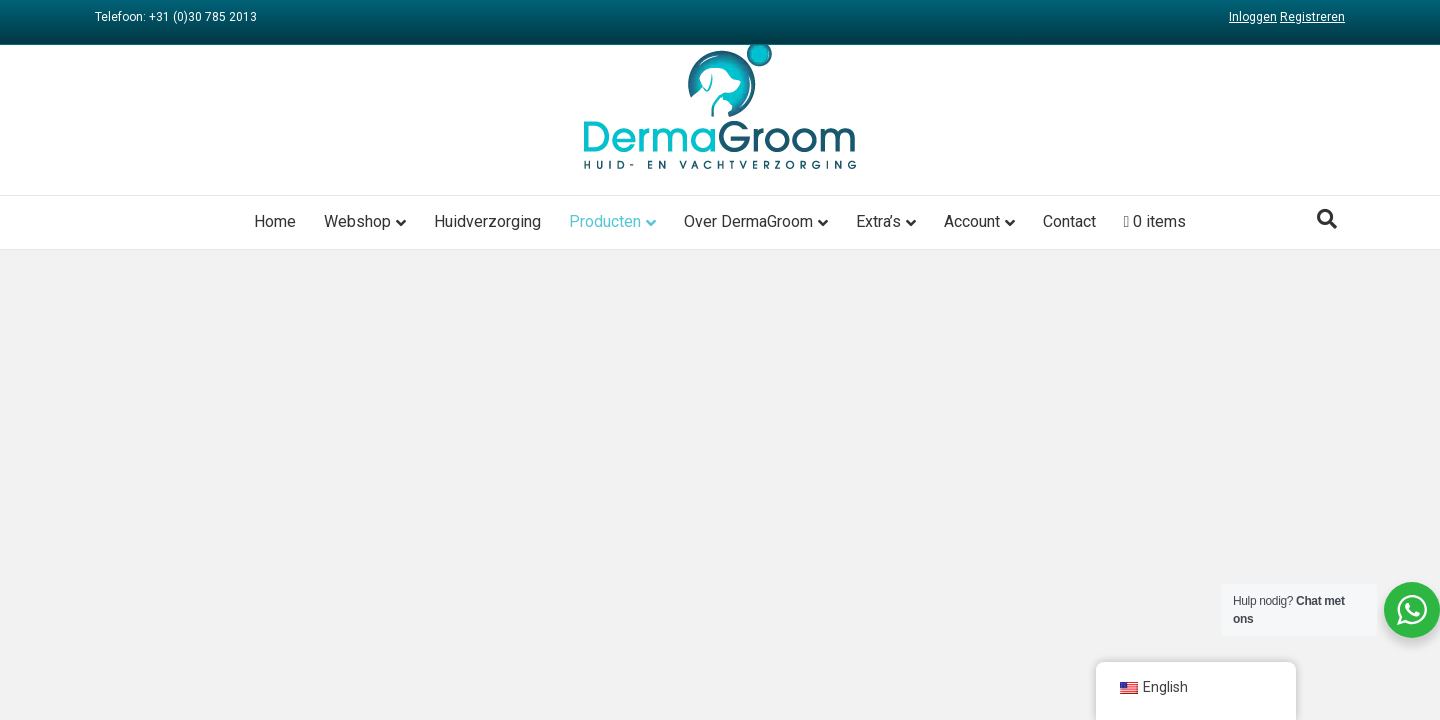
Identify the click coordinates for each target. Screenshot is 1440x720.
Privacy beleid (806, 508)
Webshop (357, 266)
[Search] (1327, 264)
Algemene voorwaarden (693, 508)
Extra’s (878, 266)
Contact (1069, 266)
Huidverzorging (487, 266)
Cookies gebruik (897, 508)
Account (972, 266)
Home (275, 266)
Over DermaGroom (748, 266)
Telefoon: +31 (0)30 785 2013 (176, 17)
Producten (605, 266)
